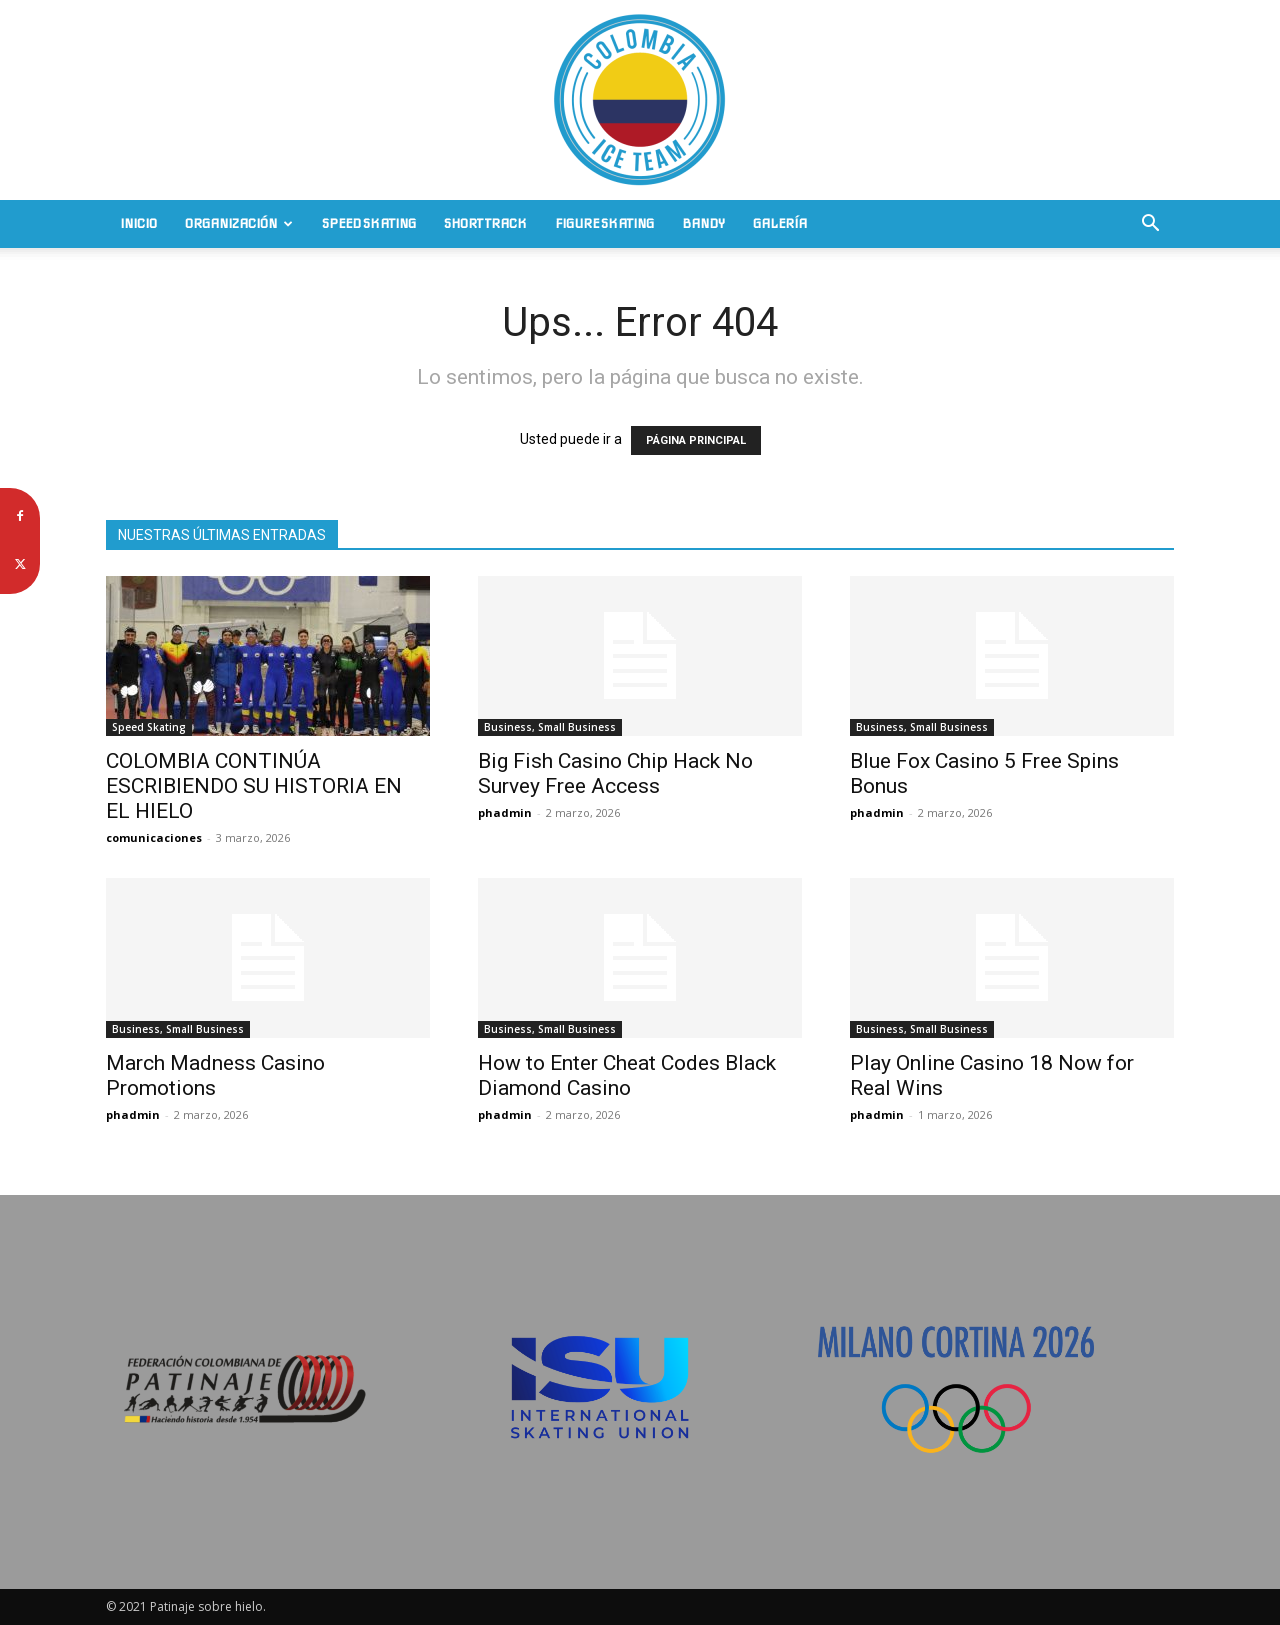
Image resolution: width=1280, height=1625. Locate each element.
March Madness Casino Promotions (215, 1075)
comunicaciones (154, 837)
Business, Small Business (550, 727)
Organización (239, 223)
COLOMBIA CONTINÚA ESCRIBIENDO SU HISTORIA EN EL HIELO (254, 786)
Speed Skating (369, 223)
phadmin (505, 812)
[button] (1150, 225)
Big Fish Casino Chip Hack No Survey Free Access (615, 773)
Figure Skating (604, 223)
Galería (780, 223)
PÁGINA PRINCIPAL (696, 440)
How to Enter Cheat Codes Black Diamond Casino (627, 1075)
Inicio (138, 223)
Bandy (703, 223)
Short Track (485, 223)
